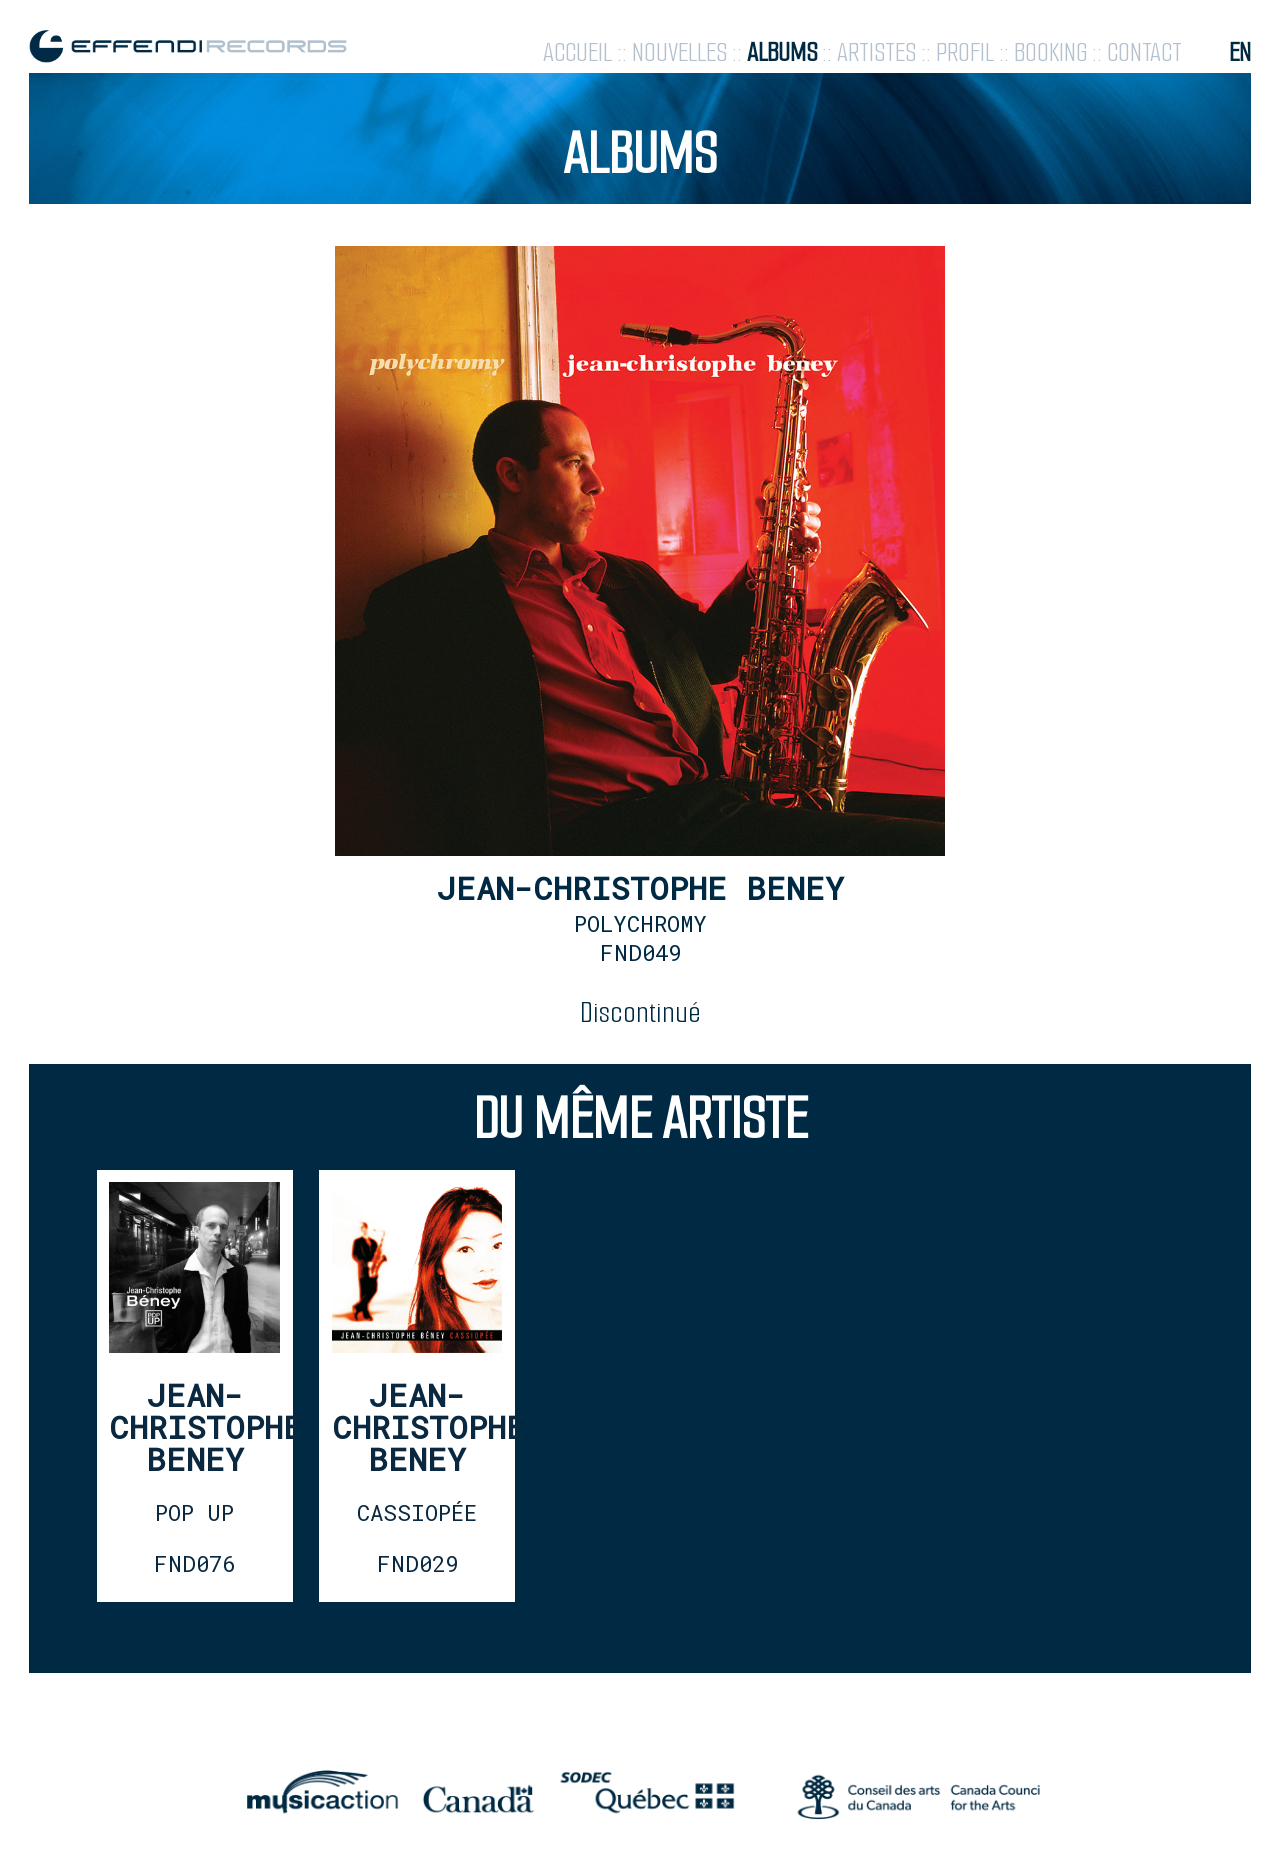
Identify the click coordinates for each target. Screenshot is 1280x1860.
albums (782, 52)
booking (1050, 52)
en (1240, 52)
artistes (876, 52)
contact (1144, 52)
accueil (577, 52)
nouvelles (679, 52)
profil (965, 52)
